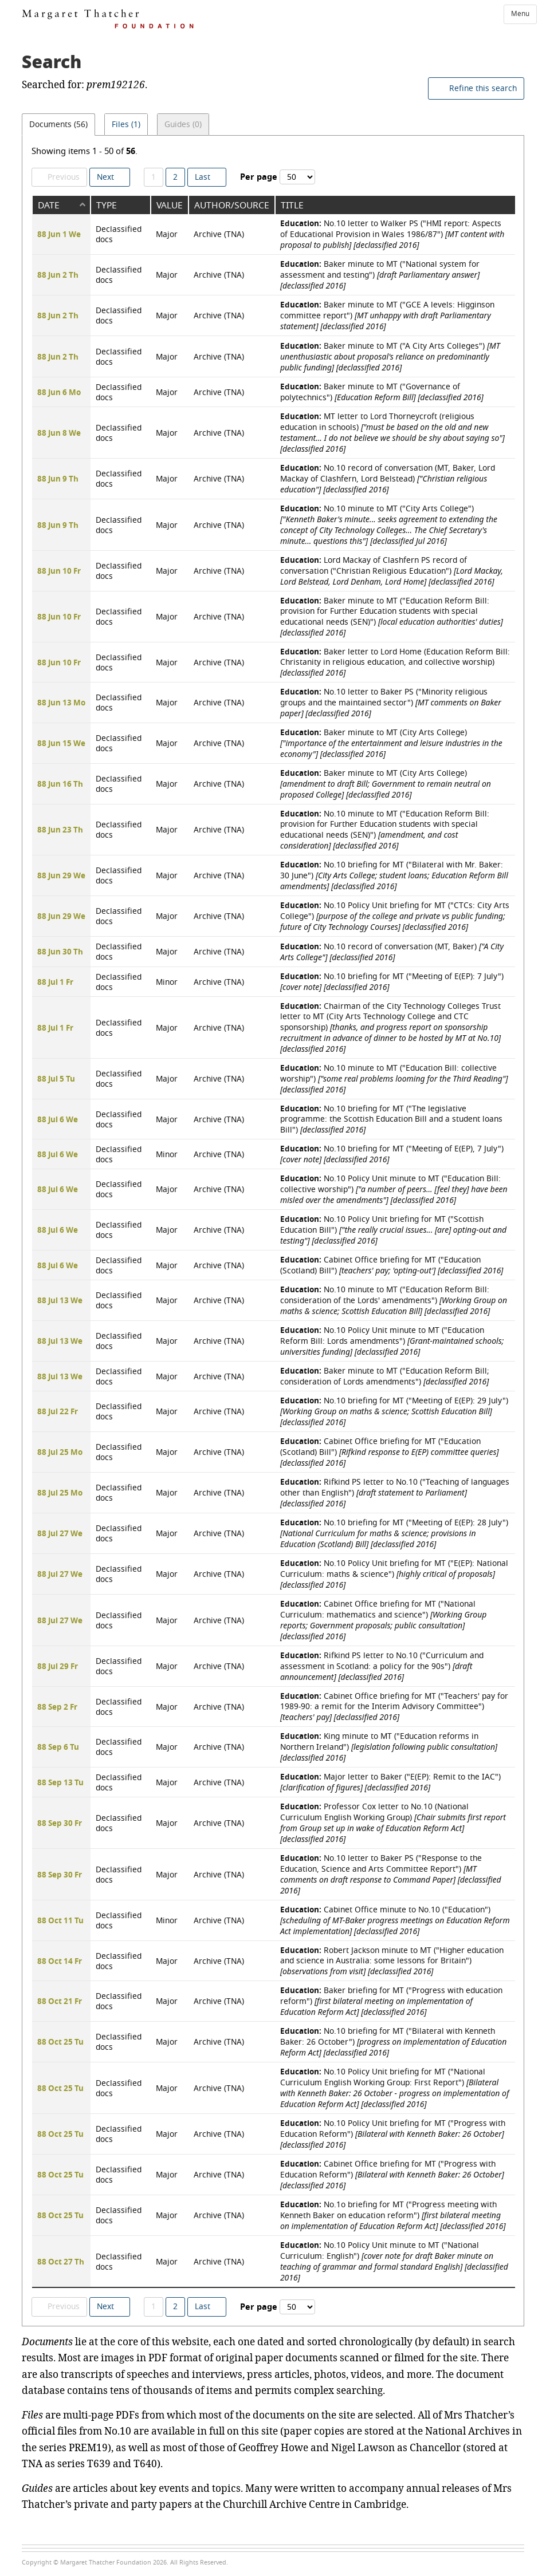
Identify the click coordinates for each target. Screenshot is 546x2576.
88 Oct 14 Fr (59, 1961)
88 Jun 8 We (59, 433)
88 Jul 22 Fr (57, 1412)
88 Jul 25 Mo (60, 1452)
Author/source (231, 205)
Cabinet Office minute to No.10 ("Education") (395, 1920)
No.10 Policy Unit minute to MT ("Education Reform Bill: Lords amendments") (392, 1340)
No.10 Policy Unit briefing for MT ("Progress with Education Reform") (392, 2133)
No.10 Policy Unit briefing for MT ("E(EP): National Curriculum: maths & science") (394, 1573)
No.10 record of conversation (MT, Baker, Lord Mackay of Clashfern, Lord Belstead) (387, 479)
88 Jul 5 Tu (56, 1079)
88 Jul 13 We (60, 1301)
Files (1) (129, 127)
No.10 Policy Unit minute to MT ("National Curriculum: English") (394, 2261)
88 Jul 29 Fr (57, 1666)
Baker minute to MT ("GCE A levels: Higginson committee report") (387, 315)
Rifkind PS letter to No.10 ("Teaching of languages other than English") (394, 1492)
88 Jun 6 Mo (59, 393)
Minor (167, 982)
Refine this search (483, 88)
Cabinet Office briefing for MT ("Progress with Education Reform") (392, 2174)
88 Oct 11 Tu (60, 1921)
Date (49, 205)
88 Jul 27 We (60, 1534)
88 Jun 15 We (61, 743)
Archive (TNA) (219, 234)
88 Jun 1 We (59, 234)
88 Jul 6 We (57, 1120)
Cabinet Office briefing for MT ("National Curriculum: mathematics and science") (383, 1620)
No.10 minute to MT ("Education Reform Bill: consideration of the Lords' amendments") (393, 1300)
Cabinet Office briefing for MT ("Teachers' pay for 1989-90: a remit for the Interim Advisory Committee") (394, 1706)
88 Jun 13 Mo (61, 703)
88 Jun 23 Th (60, 830)
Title (292, 205)
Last (202, 177)
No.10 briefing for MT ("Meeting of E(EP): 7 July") (392, 981)
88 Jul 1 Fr (55, 982)
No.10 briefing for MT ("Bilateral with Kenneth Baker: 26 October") (393, 2041)
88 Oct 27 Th (60, 2262)
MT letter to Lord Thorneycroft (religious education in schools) (392, 432)
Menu (520, 14)
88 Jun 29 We (61, 876)
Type (106, 205)
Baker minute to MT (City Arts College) (391, 743)
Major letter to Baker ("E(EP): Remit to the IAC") (390, 1782)
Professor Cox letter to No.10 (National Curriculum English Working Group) (393, 1822)
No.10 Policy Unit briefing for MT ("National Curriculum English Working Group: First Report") (394, 2087)
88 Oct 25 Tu (60, 2042)
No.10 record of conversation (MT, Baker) (392, 951)
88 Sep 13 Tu (60, 1783)
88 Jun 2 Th (57, 275)
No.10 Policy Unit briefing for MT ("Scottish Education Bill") (393, 1229)
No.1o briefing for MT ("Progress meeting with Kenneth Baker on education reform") (393, 2215)
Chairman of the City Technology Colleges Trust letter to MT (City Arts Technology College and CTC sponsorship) (390, 1027)
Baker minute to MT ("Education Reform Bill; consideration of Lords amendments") (384, 1376)
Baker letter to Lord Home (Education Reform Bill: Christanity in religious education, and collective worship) (395, 662)
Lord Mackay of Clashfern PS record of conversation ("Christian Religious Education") (391, 570)
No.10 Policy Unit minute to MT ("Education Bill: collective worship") (394, 1189)
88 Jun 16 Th (60, 784)
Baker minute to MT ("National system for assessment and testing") (380, 274)
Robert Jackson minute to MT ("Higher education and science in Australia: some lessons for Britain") (392, 1960)
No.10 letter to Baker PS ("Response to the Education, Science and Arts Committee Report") (390, 1874)
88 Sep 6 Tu (58, 1747)
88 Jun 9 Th (57, 479)
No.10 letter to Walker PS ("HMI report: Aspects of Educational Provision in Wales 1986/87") (392, 234)
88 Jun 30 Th (60, 952)
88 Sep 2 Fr (57, 1707)
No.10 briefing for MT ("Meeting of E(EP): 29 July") (394, 1411)
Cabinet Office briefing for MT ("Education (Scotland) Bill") (392, 1265)
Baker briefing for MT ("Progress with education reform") (391, 2001)
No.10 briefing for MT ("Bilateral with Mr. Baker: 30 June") (394, 875)
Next (105, 177)
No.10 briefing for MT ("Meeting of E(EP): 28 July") (394, 1533)
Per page (258, 177)
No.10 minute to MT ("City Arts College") (388, 525)
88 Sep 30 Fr (59, 1823)
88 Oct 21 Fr (59, 2001)
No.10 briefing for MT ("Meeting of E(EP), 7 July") (392, 1154)
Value (169, 205)
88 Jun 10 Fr (59, 571)
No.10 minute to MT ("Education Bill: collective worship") (394, 1078)
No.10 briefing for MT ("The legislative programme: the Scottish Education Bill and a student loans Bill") (391, 1119)
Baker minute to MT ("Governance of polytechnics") (382, 392)
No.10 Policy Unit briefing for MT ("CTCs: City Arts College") (394, 916)
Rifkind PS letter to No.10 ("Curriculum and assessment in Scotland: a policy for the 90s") (382, 1666)
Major (167, 234)
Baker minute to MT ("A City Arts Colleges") (390, 356)
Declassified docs (119, 234)
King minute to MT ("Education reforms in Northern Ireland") (388, 1746)
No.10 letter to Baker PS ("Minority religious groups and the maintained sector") (390, 702)
